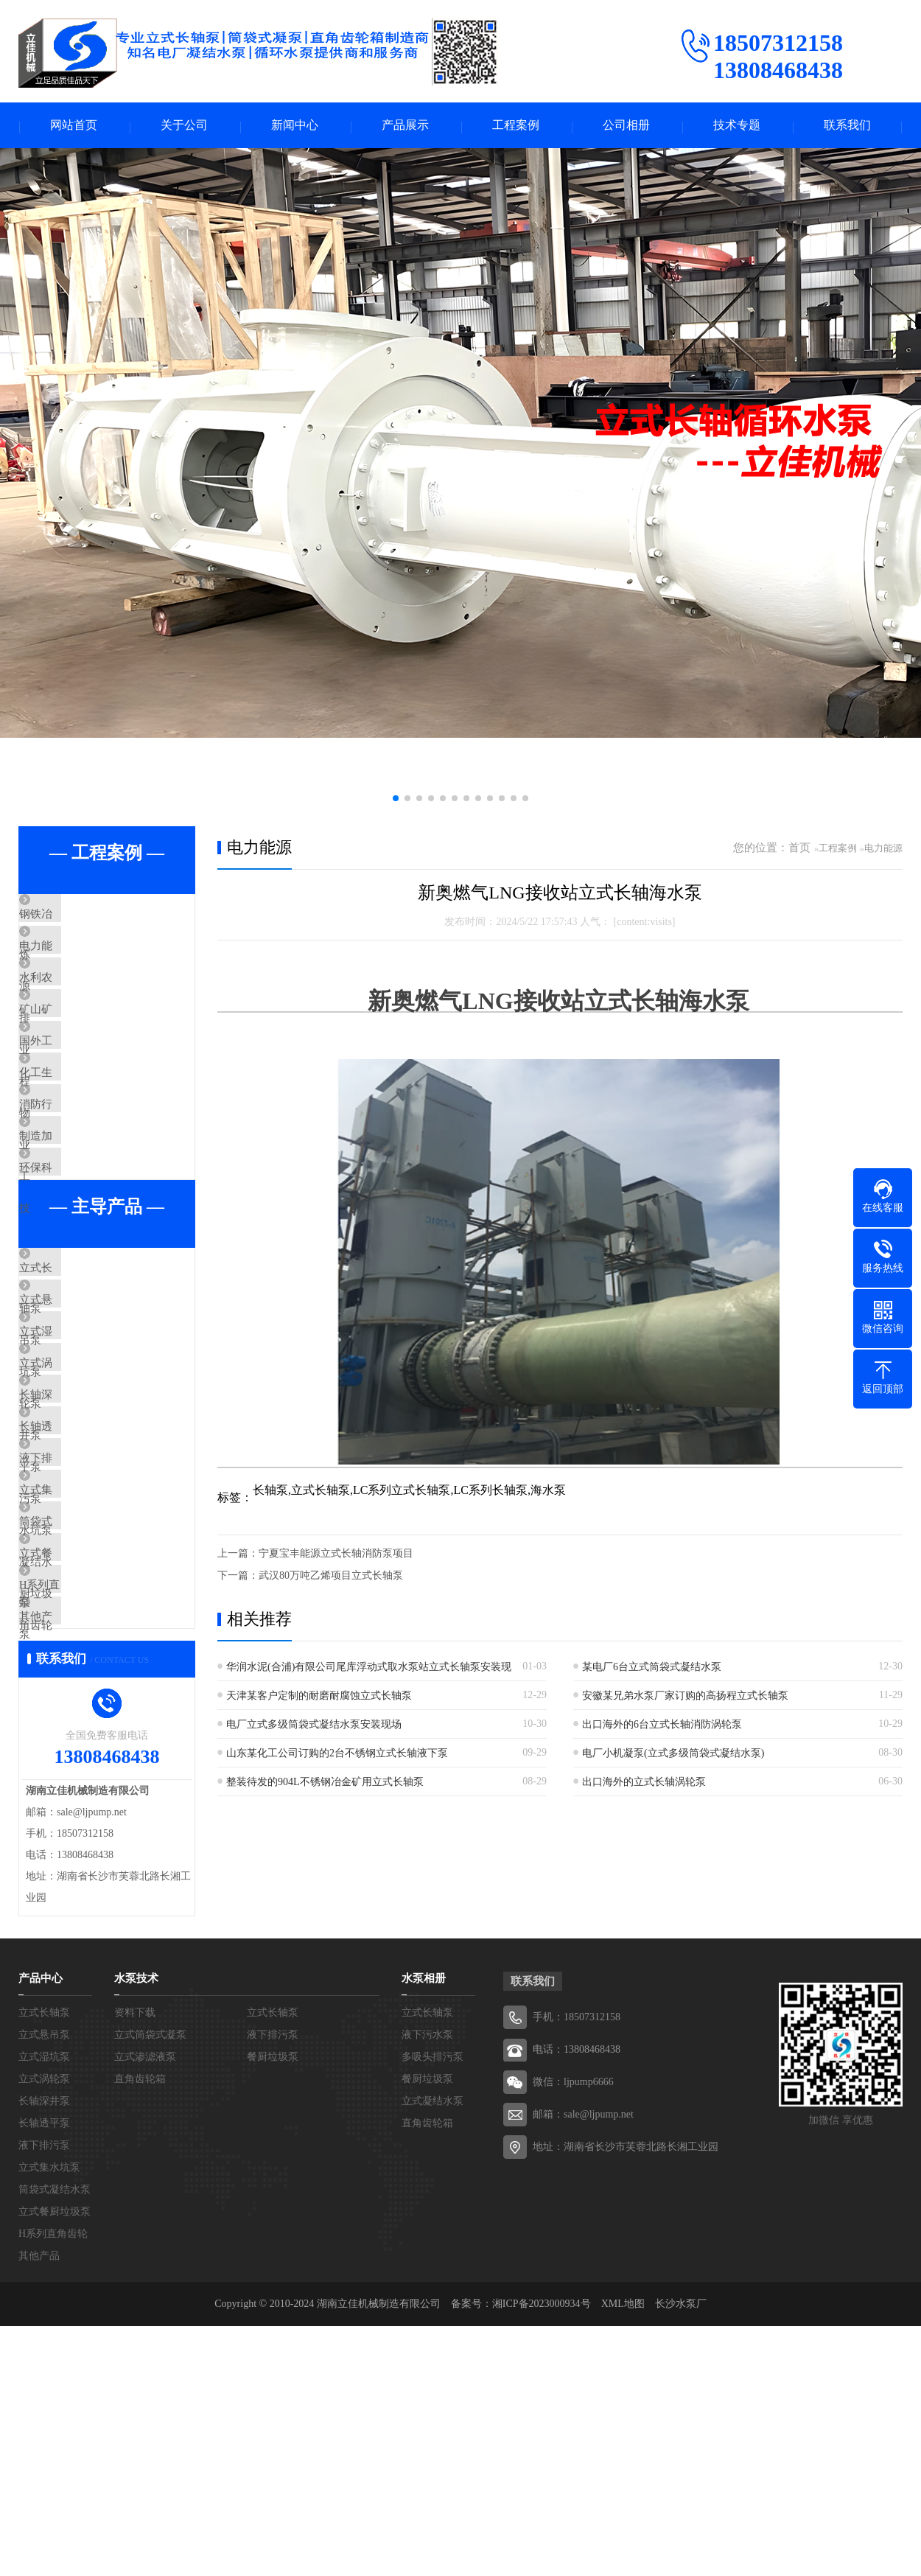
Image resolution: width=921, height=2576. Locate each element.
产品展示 (405, 126)
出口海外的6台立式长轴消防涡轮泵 (662, 1726)
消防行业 (75, 1179)
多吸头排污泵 (432, 2306)
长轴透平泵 (80, 1596)
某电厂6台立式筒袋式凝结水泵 (651, 1669)
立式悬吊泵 (80, 1422)
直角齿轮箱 (140, 2328)
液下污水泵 (427, 2284)
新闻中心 (294, 126)
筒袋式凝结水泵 (91, 1726)
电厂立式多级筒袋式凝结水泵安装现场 (314, 1726)
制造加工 (75, 1223)
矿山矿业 (75, 1049)
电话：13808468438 (576, 2299)
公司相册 (626, 126)
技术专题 (736, 126)
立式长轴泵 (80, 1378)
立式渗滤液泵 (145, 2306)
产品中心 (40, 2228)
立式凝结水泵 (432, 2350)
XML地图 (623, 2553)
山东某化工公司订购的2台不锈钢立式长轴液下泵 (337, 1755)
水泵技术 (136, 2228)
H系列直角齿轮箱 (96, 1813)
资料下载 (134, 2262)
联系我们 (847, 126)
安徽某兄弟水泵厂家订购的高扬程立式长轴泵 (685, 1697)
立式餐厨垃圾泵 (91, 1770)
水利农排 (75, 1005)
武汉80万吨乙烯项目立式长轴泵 (331, 1577)
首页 (799, 850)
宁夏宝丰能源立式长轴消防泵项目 (336, 1555)
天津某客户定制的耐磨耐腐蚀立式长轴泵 (319, 1697)
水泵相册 (424, 2228)
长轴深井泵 (80, 1552)
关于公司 (184, 126)
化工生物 (75, 1136)
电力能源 (75, 962)
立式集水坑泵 (86, 1683)
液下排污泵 (80, 1639)
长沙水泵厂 (681, 2553)
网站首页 (73, 126)
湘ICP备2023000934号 (541, 2553)
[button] (396, 800)
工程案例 (515, 126)
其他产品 (75, 1857)
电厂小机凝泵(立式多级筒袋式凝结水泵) (673, 1755)
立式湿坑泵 (80, 1465)
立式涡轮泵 (80, 1509)
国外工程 (75, 1092)
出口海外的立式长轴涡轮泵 (644, 1784)
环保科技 (75, 1266)
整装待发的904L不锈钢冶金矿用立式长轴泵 (325, 1784)
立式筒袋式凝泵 (150, 2284)
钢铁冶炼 (75, 918)
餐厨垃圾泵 (272, 2306)
